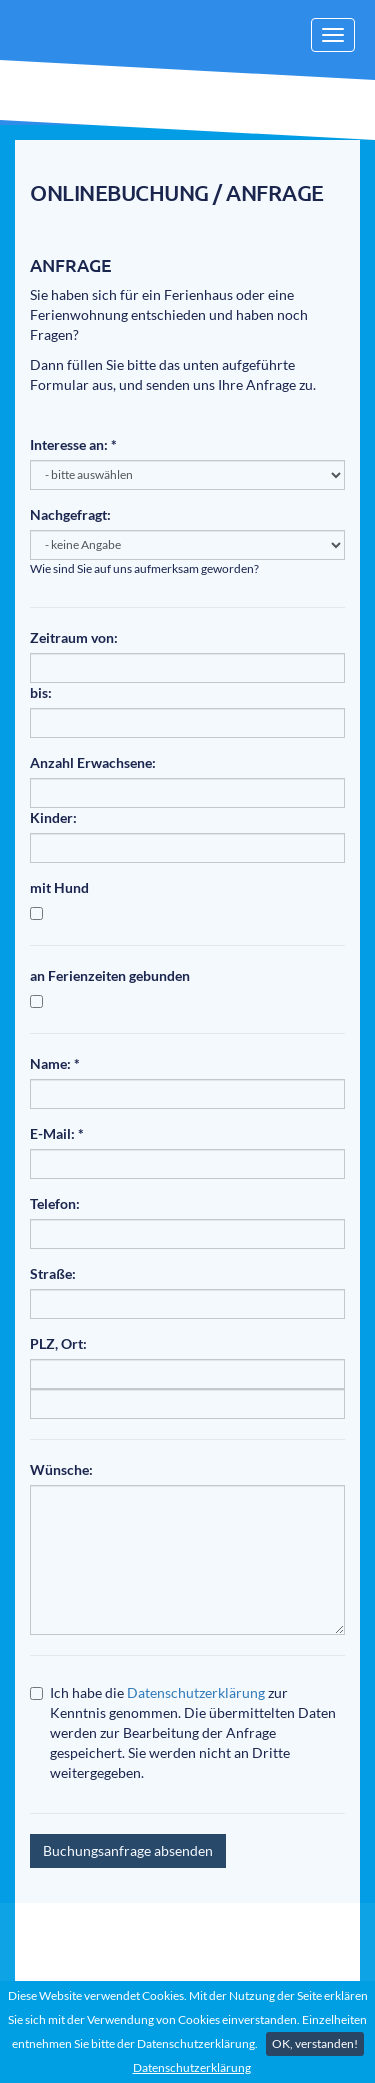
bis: (41, 692)
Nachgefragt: (70, 514)
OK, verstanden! (315, 2043)
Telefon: (55, 1203)
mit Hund (59, 887)
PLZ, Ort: (58, 1343)
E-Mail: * (57, 1133)
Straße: (53, 1273)
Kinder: (53, 817)
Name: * (55, 1063)
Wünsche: (61, 1469)
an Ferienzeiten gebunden (110, 975)
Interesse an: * (73, 444)
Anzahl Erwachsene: (93, 762)
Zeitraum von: (74, 637)
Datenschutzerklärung (192, 2067)
